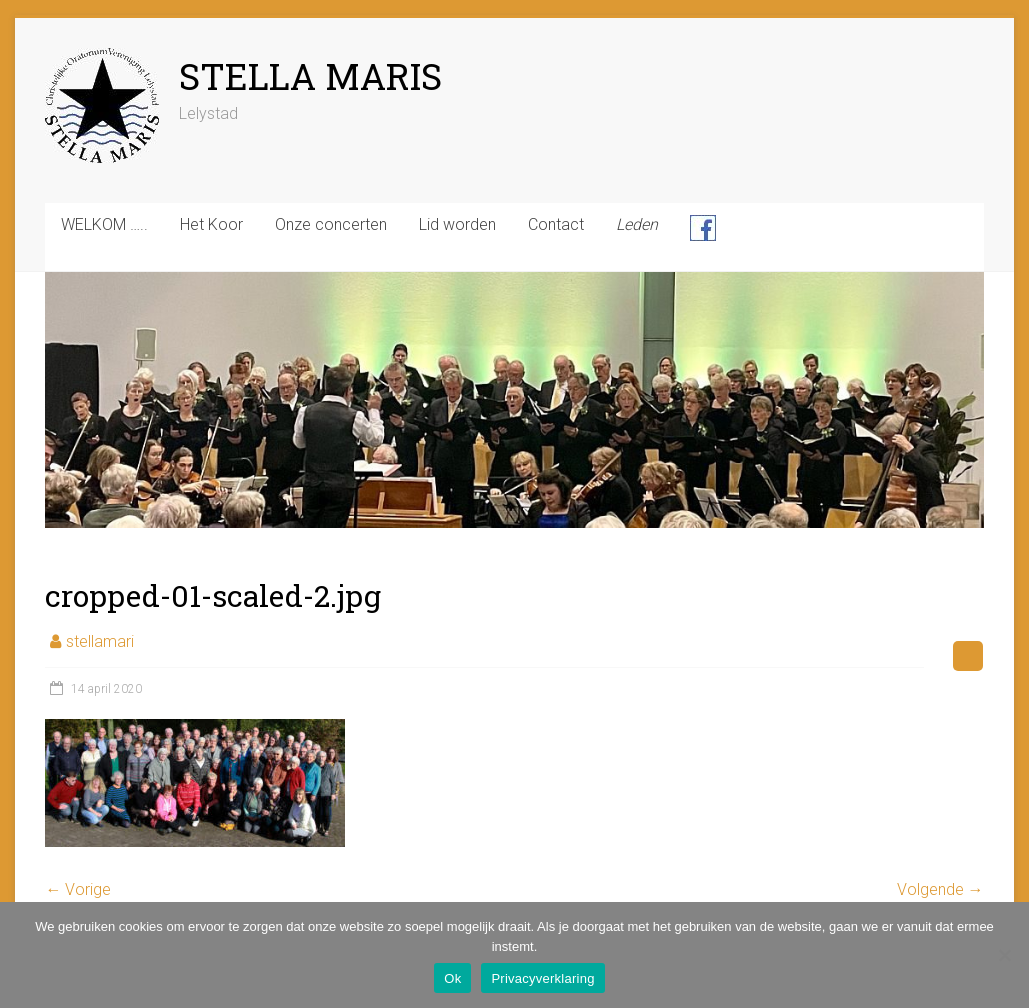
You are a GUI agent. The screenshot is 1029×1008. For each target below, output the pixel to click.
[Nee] (1004, 955)
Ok (452, 978)
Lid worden (457, 224)
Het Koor (211, 224)
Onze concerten (331, 224)
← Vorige (78, 889)
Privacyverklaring (542, 978)
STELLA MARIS (310, 76)
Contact (556, 224)
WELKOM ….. (104, 224)
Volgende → (940, 889)
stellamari (100, 641)
